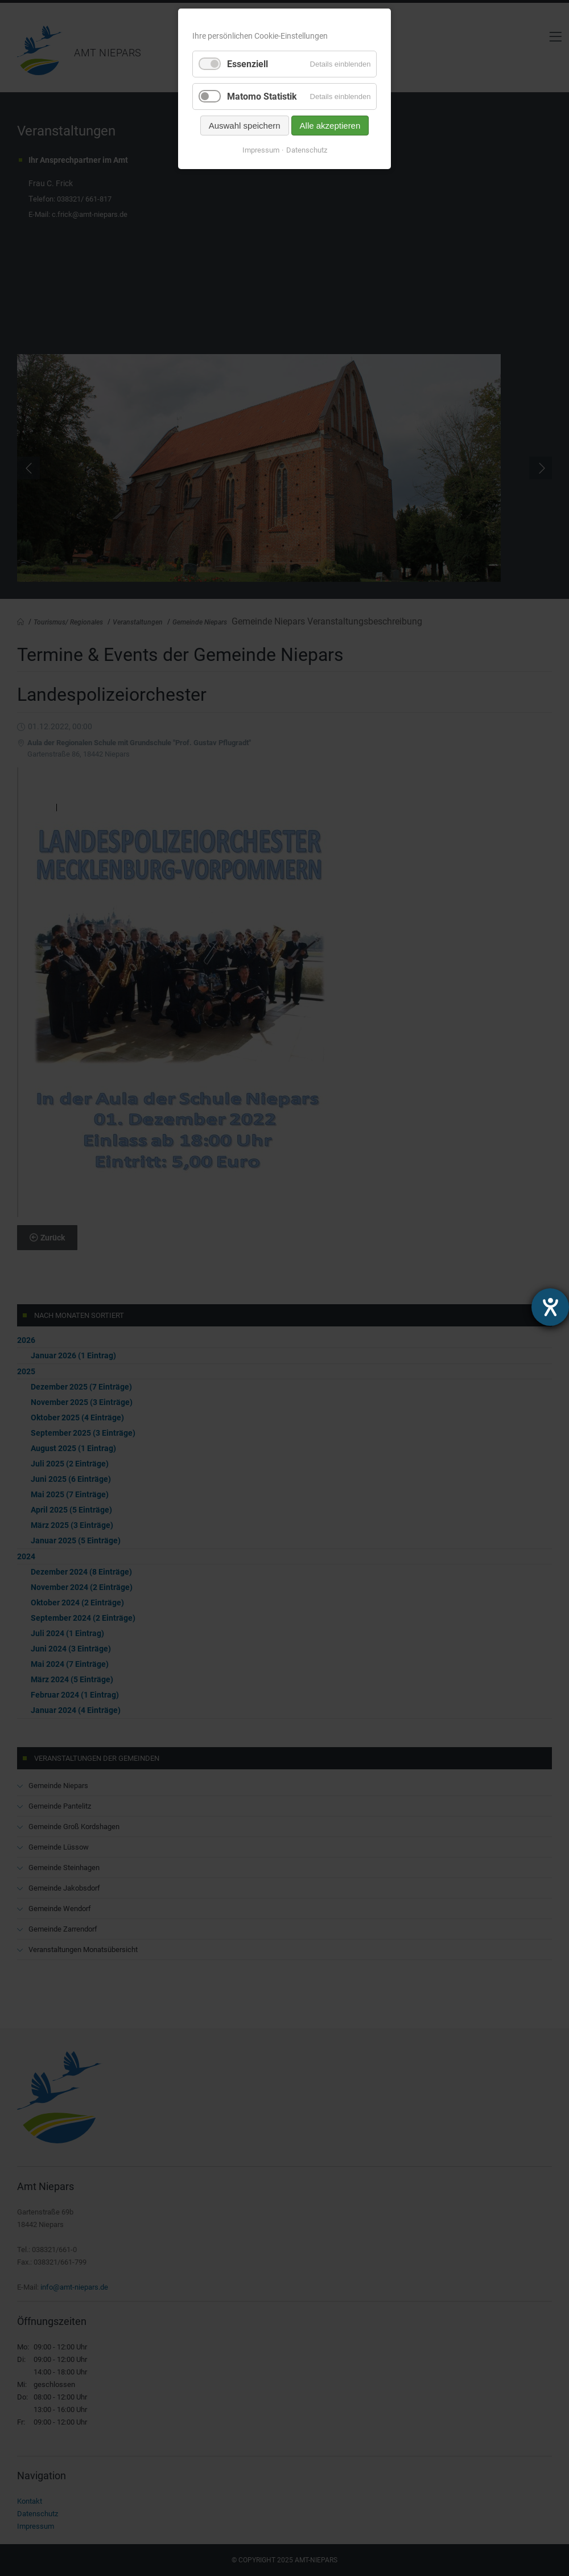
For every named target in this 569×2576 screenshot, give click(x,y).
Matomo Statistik (262, 96)
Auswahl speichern (245, 125)
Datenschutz (306, 150)
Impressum (260, 150)
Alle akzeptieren (330, 125)
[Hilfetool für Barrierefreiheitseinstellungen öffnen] (550, 1307)
